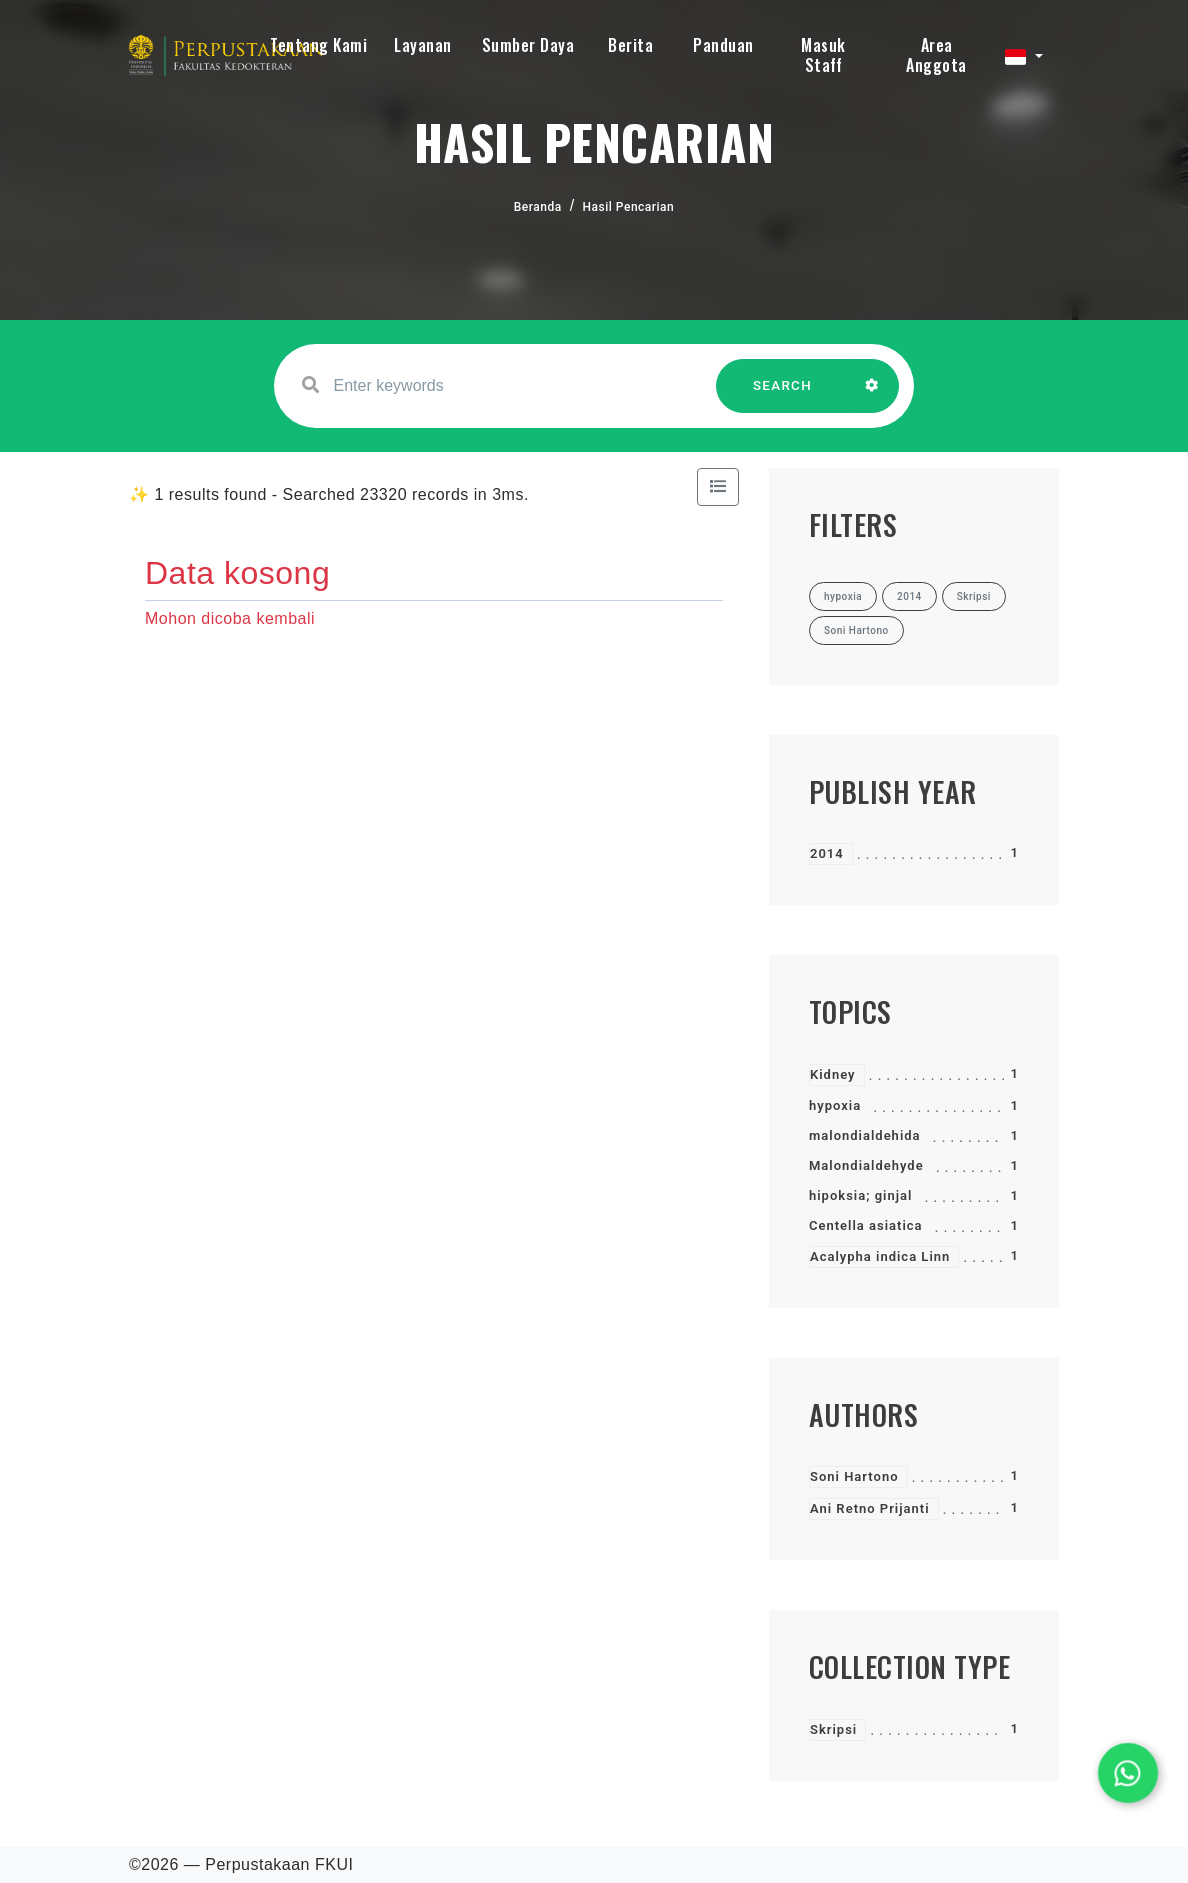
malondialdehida (865, 1135)
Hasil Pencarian (629, 207)
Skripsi (833, 1729)
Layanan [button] (423, 45)
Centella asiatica (866, 1225)
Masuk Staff (823, 55)
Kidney (833, 1074)
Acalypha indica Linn (880, 1256)
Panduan (723, 45)
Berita (630, 45)
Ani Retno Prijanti (870, 1508)
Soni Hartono (854, 1476)
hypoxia (835, 1105)
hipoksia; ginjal (860, 1195)
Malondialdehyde (866, 1165)
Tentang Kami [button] (318, 45)
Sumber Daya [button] (528, 45)
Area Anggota (936, 55)
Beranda (538, 207)
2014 (827, 853)
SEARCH (783, 395)
